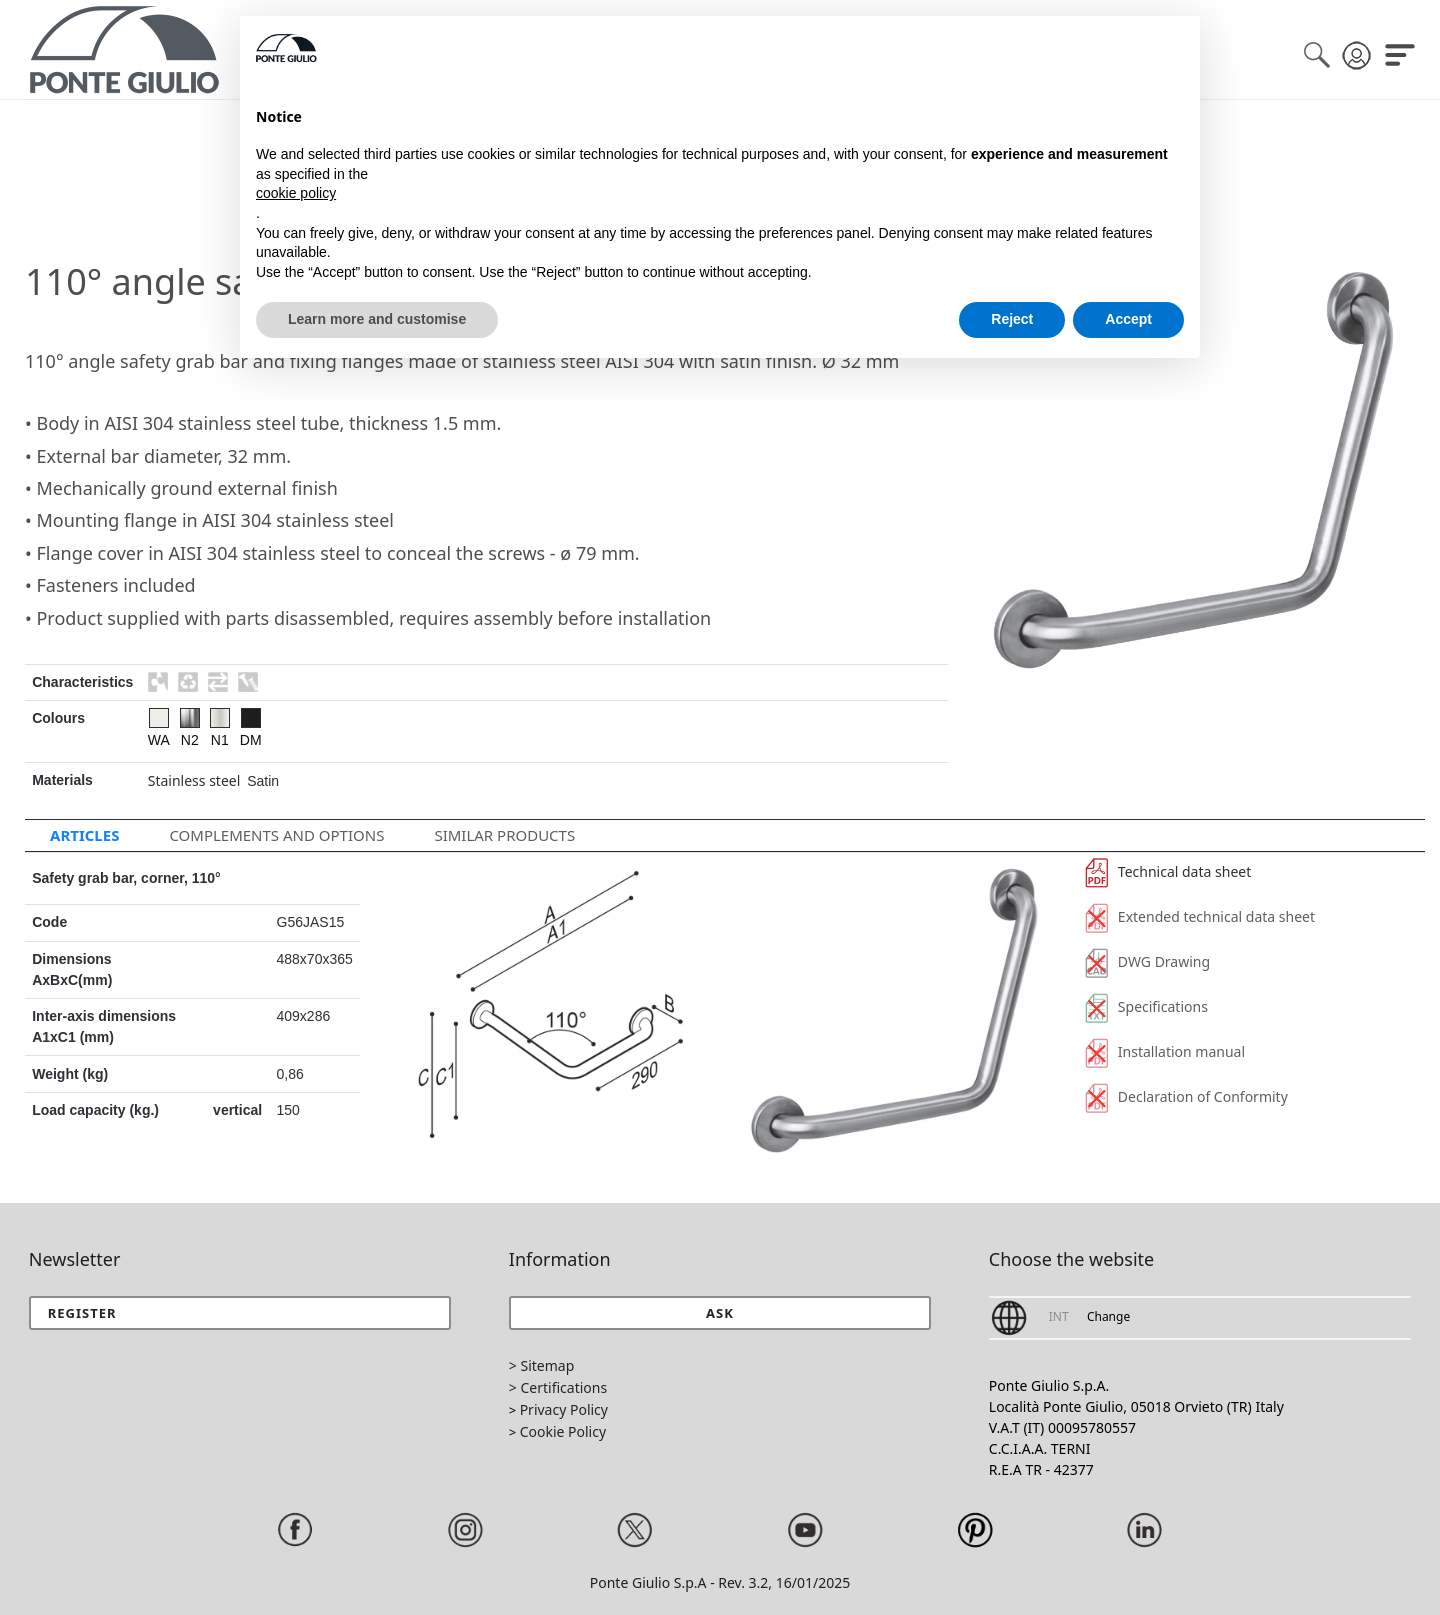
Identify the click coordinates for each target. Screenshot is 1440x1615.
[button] (720, 1313)
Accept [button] (1128, 319)
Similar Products (504, 835)
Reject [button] (1012, 319)
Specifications (1146, 1006)
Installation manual (1165, 1051)
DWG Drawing (1147, 961)
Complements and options (276, 835)
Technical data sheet (1168, 871)
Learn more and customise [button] (377, 319)
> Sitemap (541, 1365)
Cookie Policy (563, 1431)
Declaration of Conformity (1186, 1096)
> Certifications (558, 1387)
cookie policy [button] (296, 193)
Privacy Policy (564, 1409)
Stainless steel (194, 780)
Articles (84, 835)
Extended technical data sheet (1200, 916)
